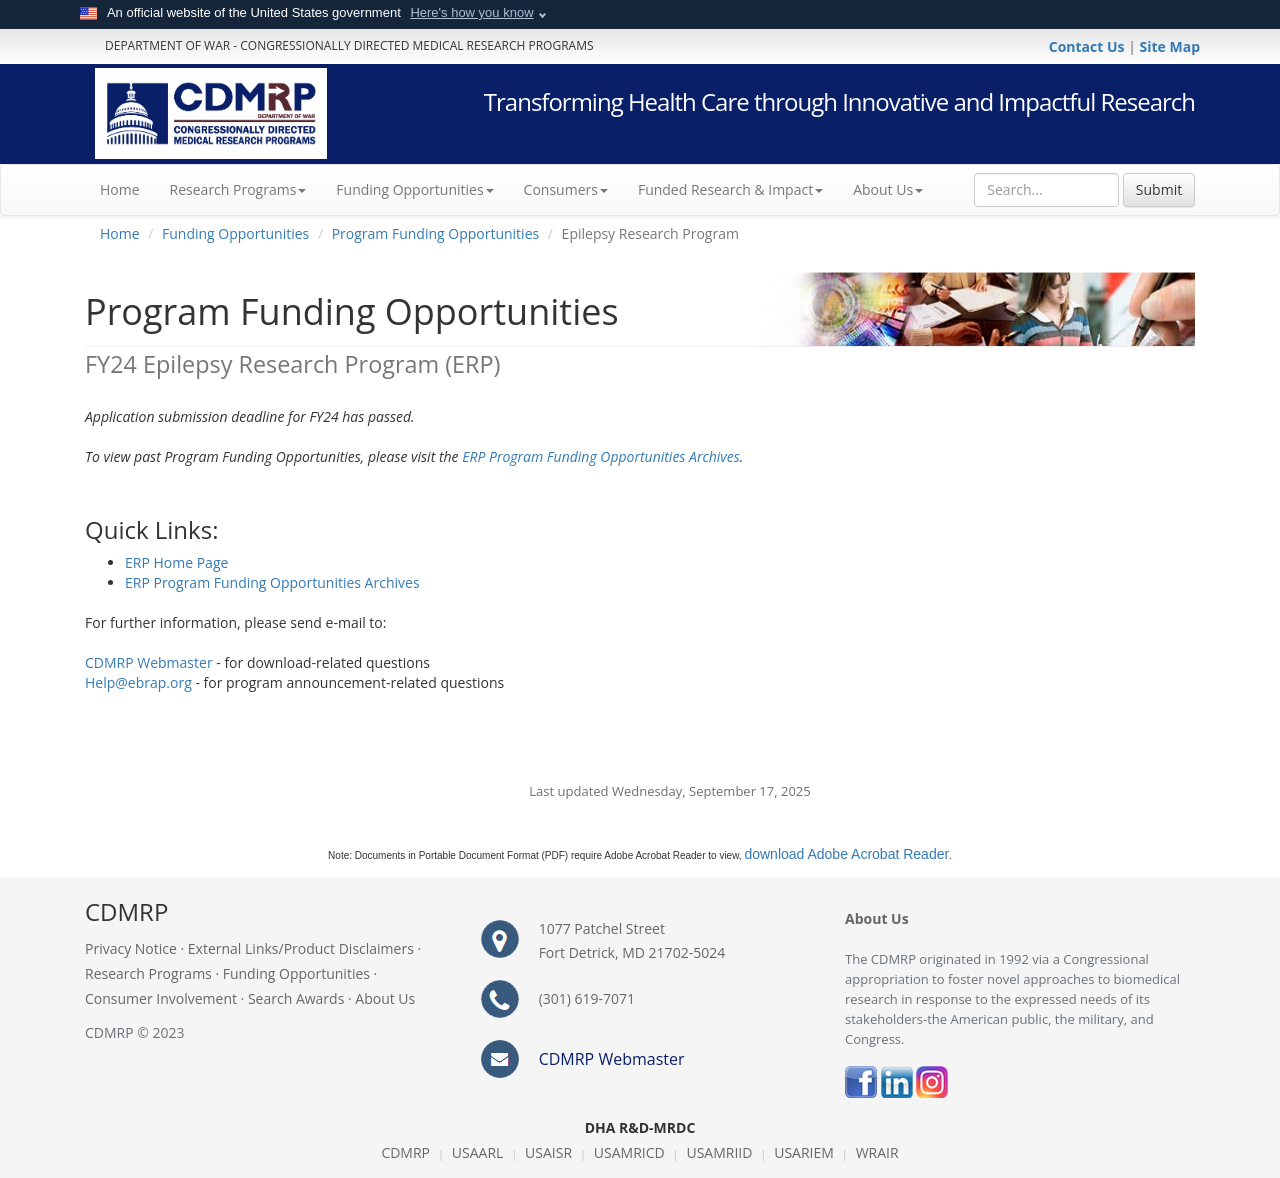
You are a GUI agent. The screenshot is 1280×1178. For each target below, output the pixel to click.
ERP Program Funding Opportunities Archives (601, 456)
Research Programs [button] (238, 189)
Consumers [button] (566, 189)
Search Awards (296, 998)
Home (127, 189)
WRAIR (877, 1152)
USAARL (478, 1152)
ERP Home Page (176, 562)
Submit (1159, 189)
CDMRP (405, 1152)
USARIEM (804, 1152)
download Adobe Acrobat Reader (846, 854)
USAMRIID (719, 1152)
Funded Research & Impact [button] (730, 189)
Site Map (1170, 46)
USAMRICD (629, 1152)
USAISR (548, 1152)
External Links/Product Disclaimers (301, 948)
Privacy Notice (131, 948)
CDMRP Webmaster (149, 662)
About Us (888, 189)
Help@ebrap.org (138, 682)
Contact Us (1088, 46)
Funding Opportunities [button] (414, 189)
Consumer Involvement (161, 998)
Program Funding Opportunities (436, 233)
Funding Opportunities (235, 233)
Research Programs (148, 973)
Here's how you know (471, 12)
